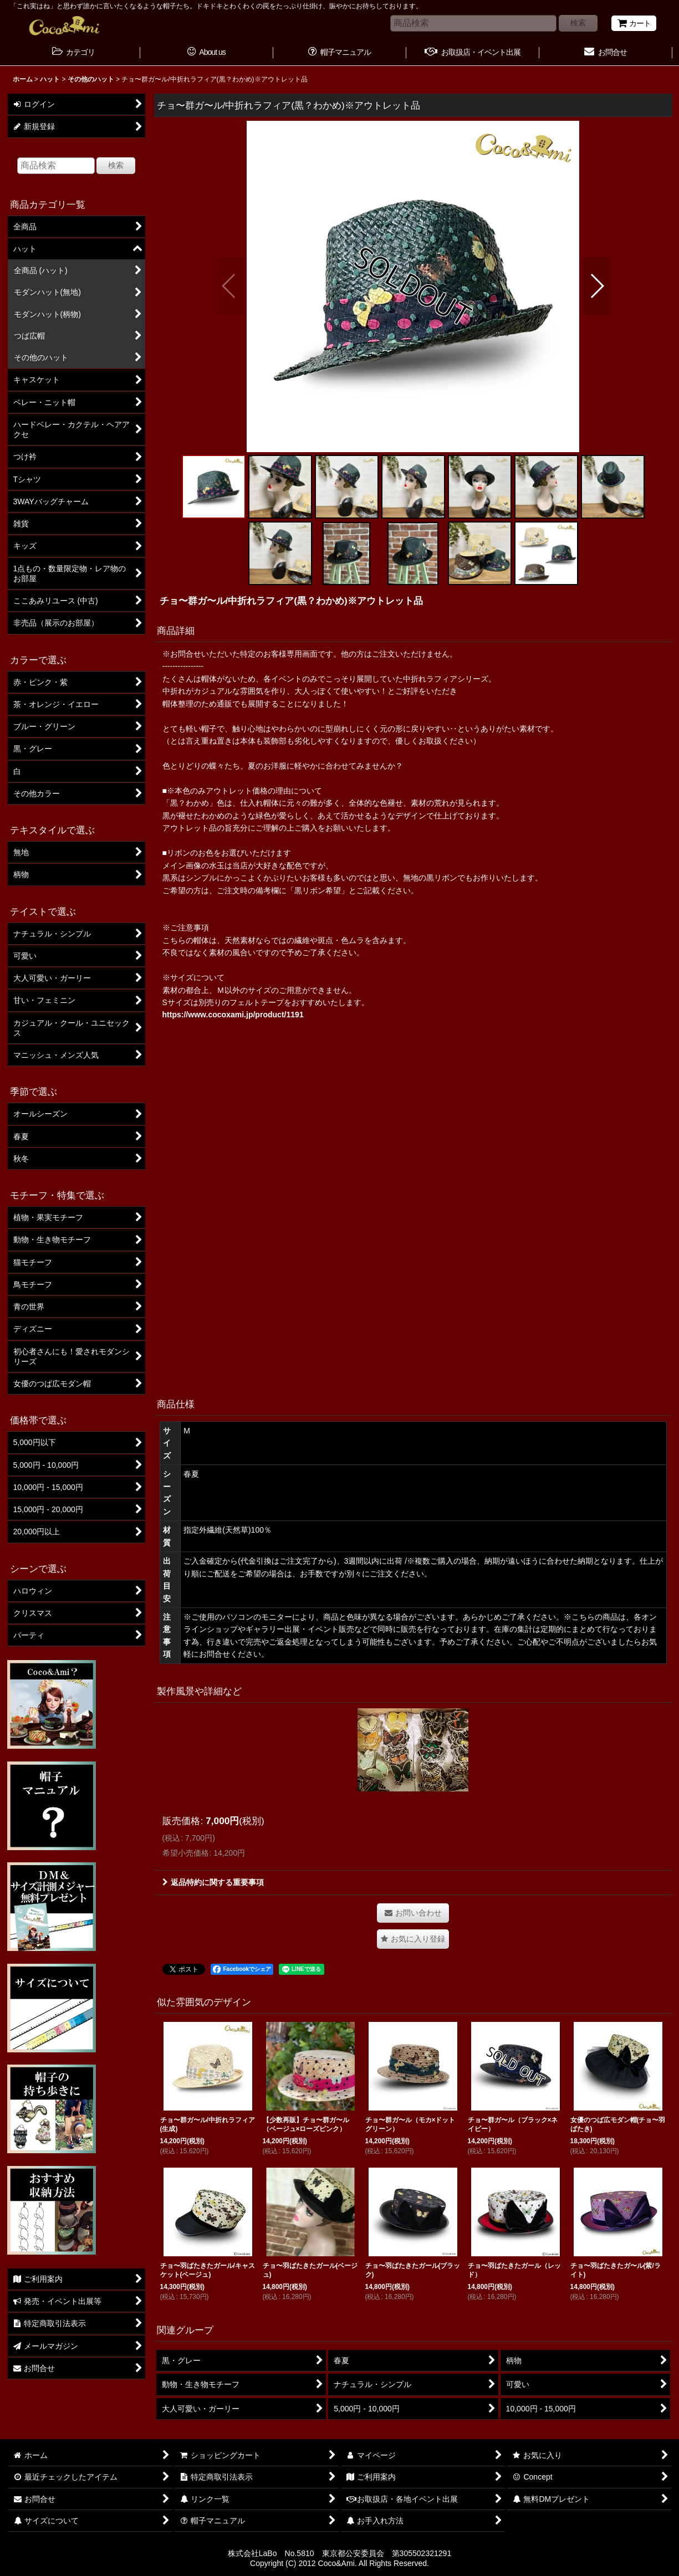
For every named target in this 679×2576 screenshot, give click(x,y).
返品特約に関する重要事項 (213, 1882)
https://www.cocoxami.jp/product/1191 (233, 1014)
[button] (229, 286)
